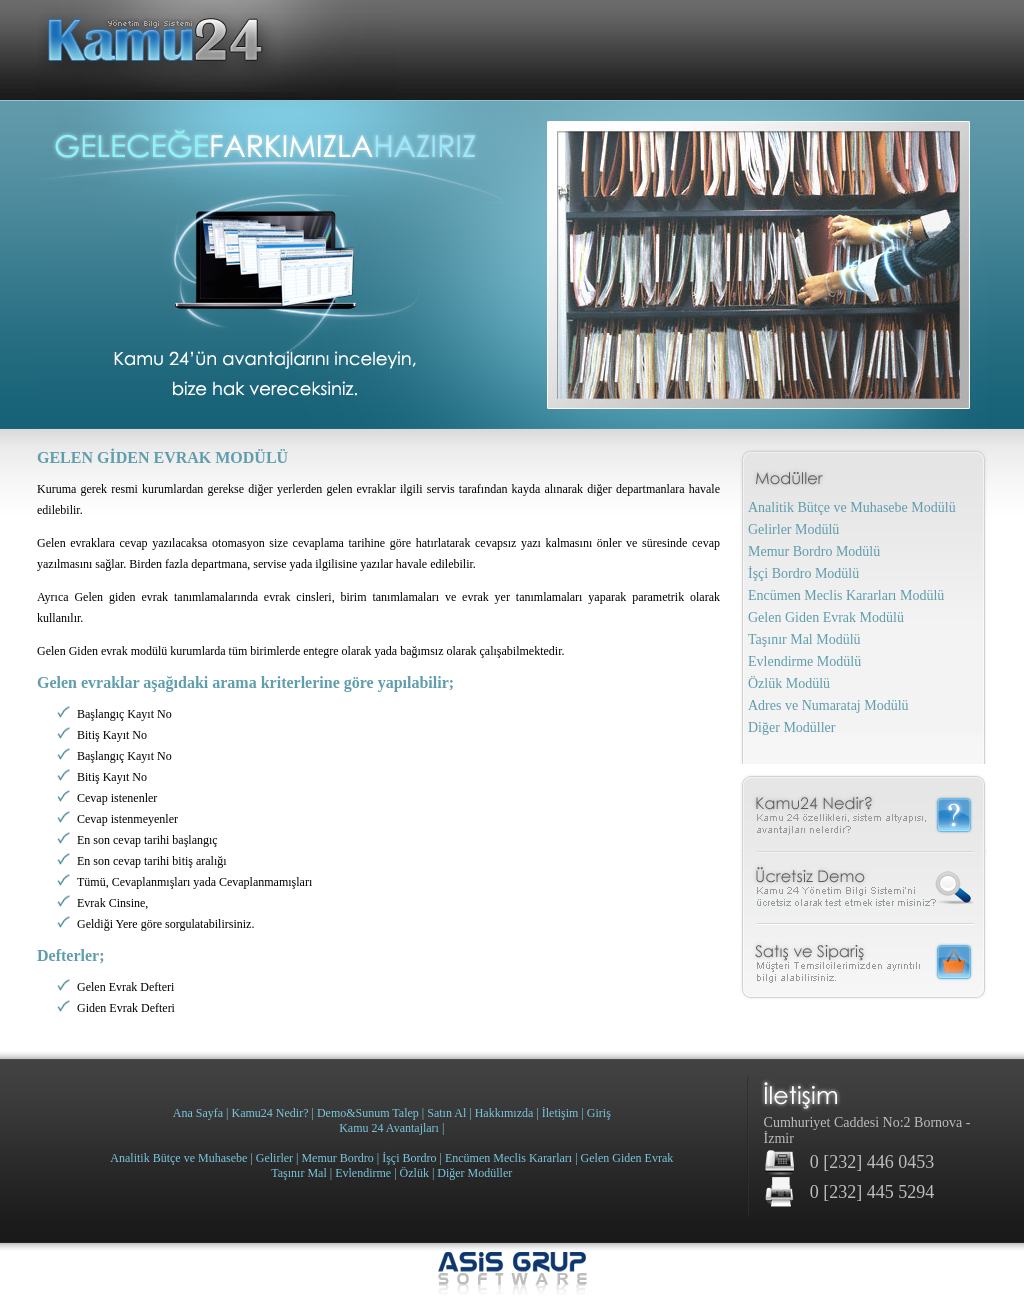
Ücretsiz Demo (863, 889)
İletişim (560, 1113)
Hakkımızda (504, 1113)
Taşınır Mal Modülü (804, 639)
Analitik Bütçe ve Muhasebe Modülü (852, 507)
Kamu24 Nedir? (270, 1113)
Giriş (599, 1113)
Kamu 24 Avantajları (389, 1128)
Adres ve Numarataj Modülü (828, 705)
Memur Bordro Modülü (814, 551)
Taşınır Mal (298, 1173)
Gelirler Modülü (793, 529)
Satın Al (446, 1113)
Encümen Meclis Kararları (508, 1158)
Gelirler (274, 1158)
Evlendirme (363, 1173)
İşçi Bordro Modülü (803, 573)
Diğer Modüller (791, 727)
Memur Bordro (337, 1158)
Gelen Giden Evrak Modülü (826, 617)
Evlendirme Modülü (804, 661)
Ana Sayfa (198, 1113)
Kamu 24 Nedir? (863, 813)
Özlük (414, 1173)
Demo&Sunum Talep (368, 1113)
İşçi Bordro (409, 1158)
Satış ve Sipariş (863, 966)
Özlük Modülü (789, 683)
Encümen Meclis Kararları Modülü (846, 595)
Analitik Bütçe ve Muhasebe (178, 1158)
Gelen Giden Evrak (627, 1158)
